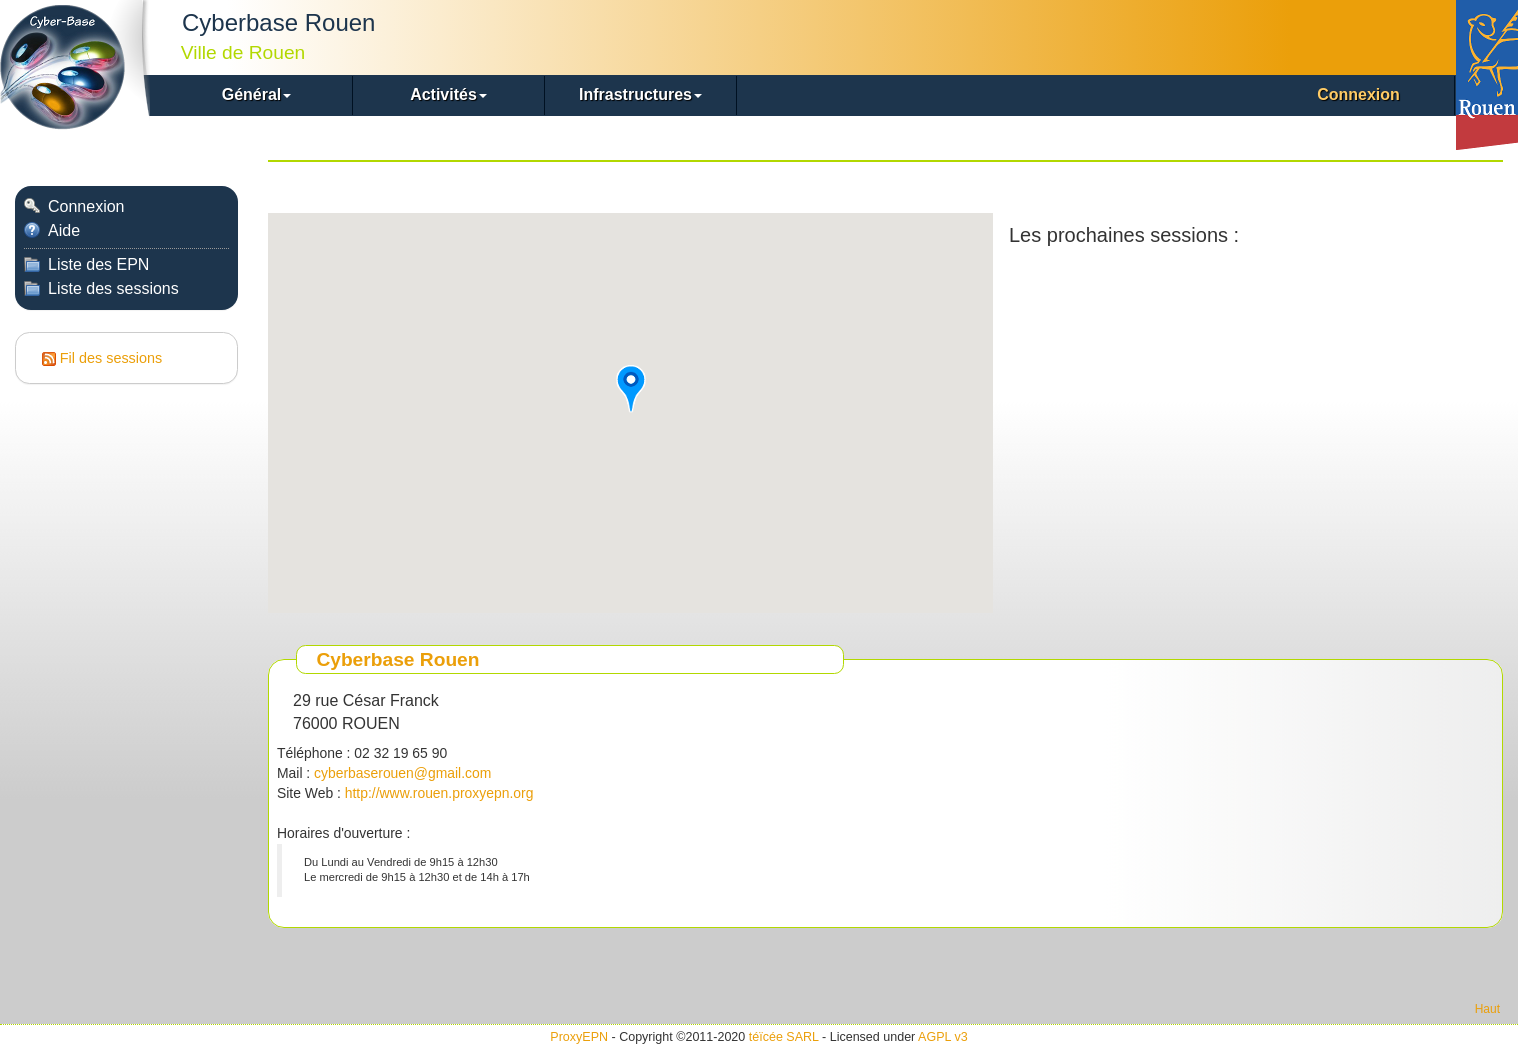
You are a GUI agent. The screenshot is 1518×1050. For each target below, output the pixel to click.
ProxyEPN (579, 1037)
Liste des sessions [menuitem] (101, 288)
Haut (1487, 1009)
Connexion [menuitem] (1358, 94)
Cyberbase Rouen (397, 659)
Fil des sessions (111, 358)
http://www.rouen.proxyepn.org (439, 793)
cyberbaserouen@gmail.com (402, 773)
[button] (257, 95)
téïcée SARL (784, 1037)
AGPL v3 (943, 1037)
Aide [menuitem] (52, 230)
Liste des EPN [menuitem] (86, 264)
